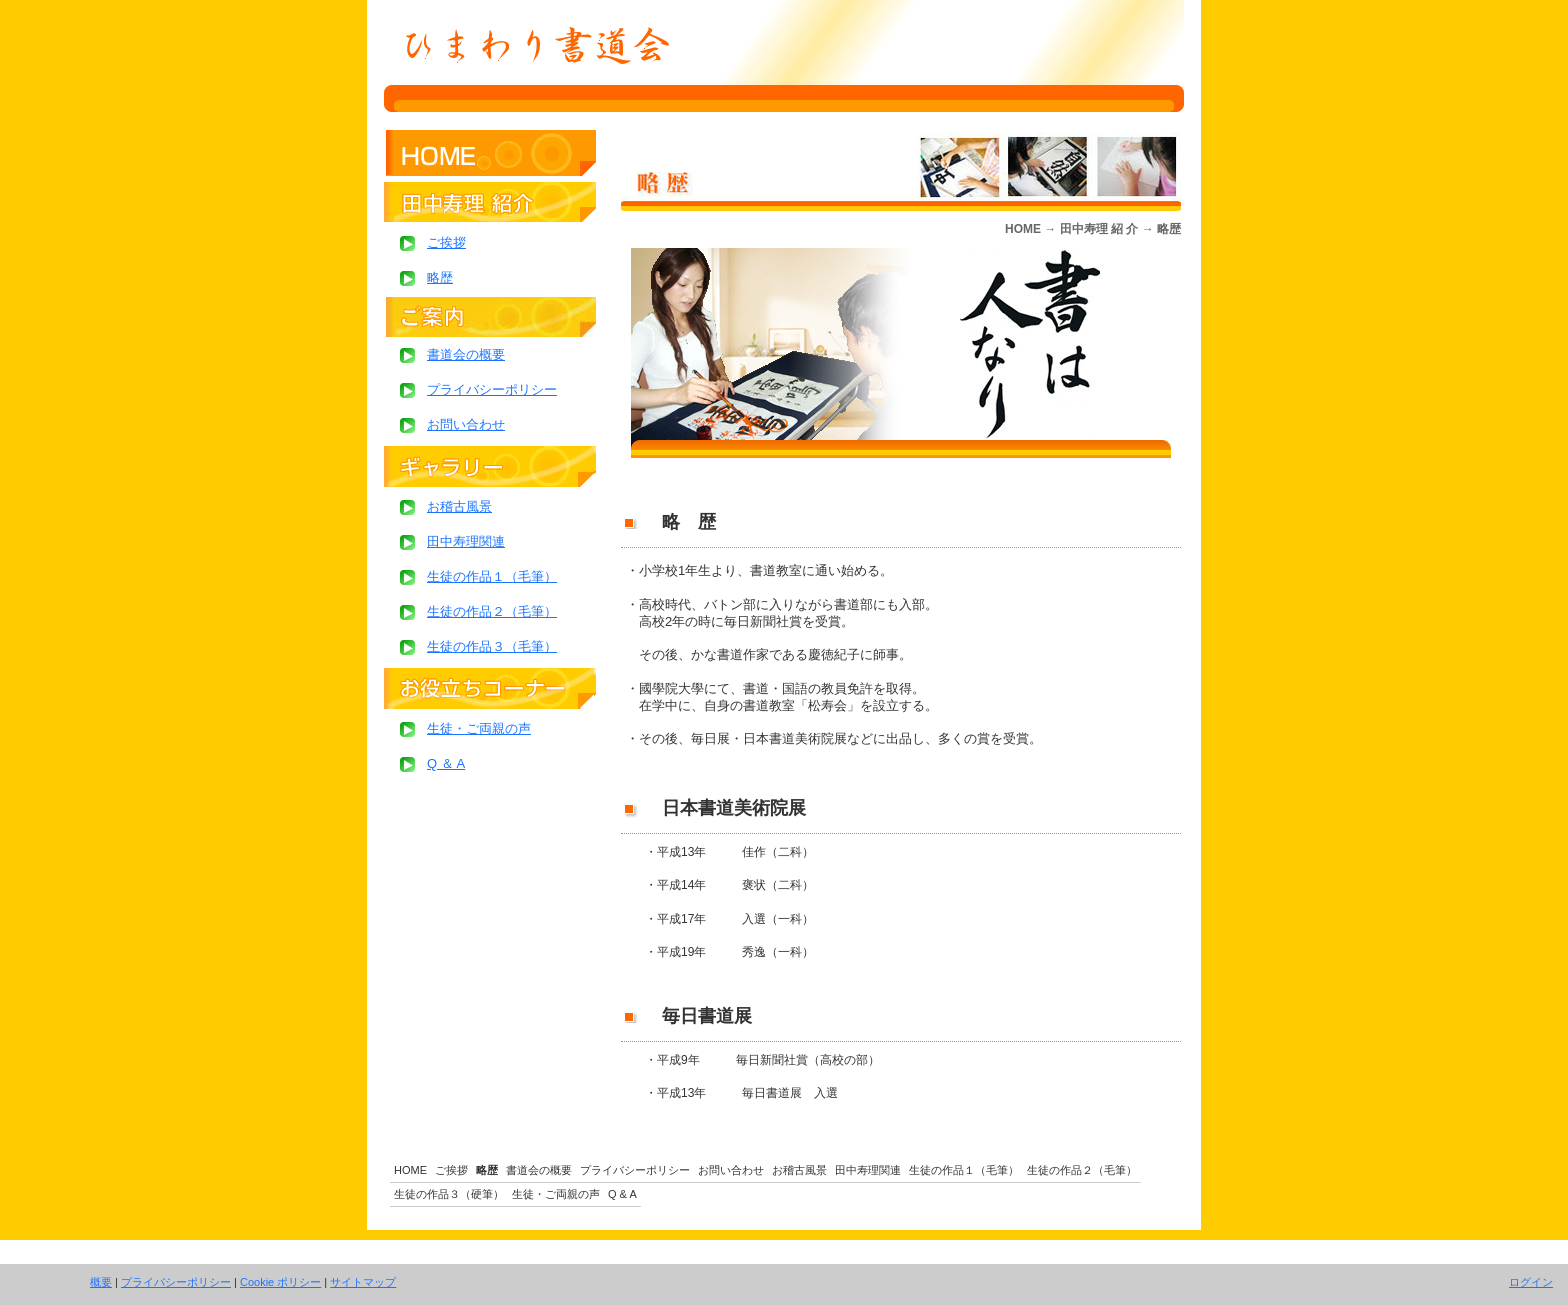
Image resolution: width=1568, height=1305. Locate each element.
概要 (101, 1282)
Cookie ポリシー (280, 1282)
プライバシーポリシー (176, 1282)
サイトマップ (363, 1282)
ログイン (1531, 1282)
